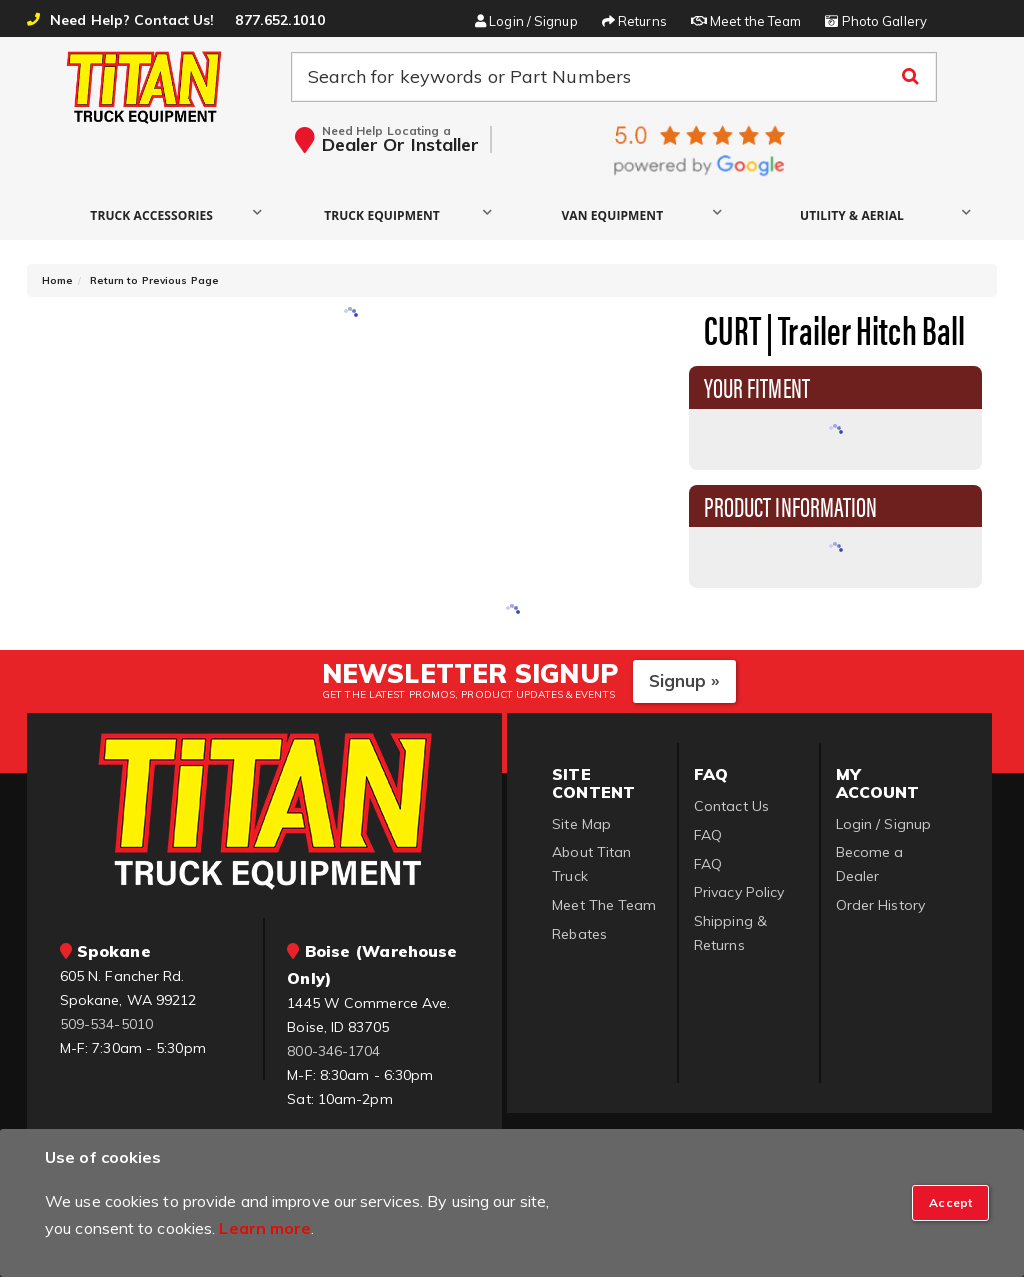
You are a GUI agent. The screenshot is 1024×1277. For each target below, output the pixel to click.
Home (57, 280)
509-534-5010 (106, 1024)
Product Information (791, 505)
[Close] (950, 1203)
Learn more (265, 1228)
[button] (156, 214)
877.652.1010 (279, 20)
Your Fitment (757, 386)
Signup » (684, 680)
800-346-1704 (333, 1051)
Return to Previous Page (154, 280)
